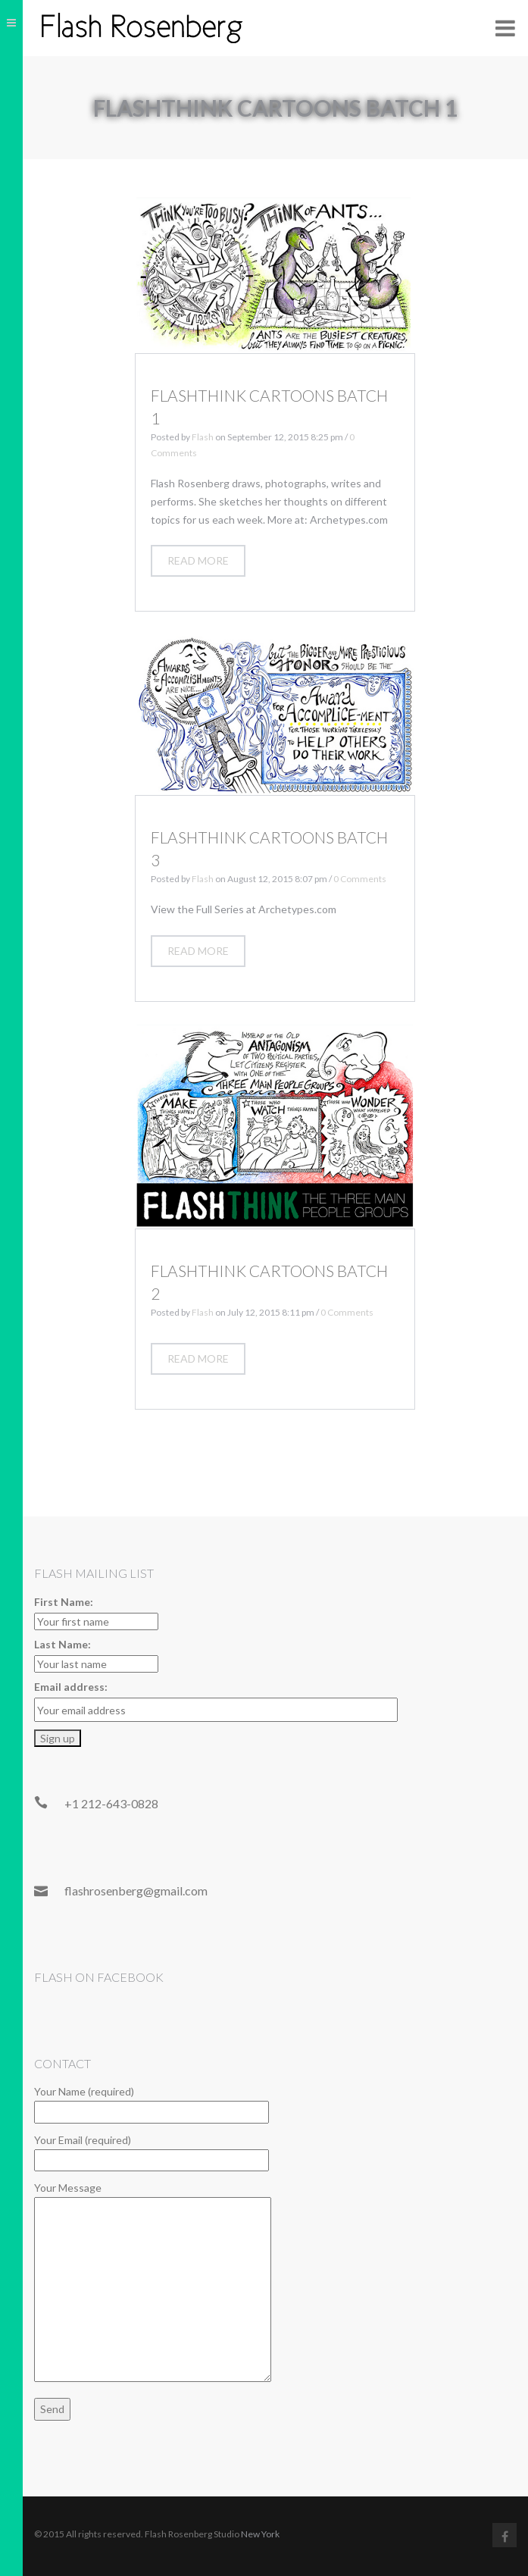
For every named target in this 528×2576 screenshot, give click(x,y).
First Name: (63, 1601)
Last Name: (62, 1644)
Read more (198, 560)
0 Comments (359, 878)
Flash (203, 437)
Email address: (71, 1686)
